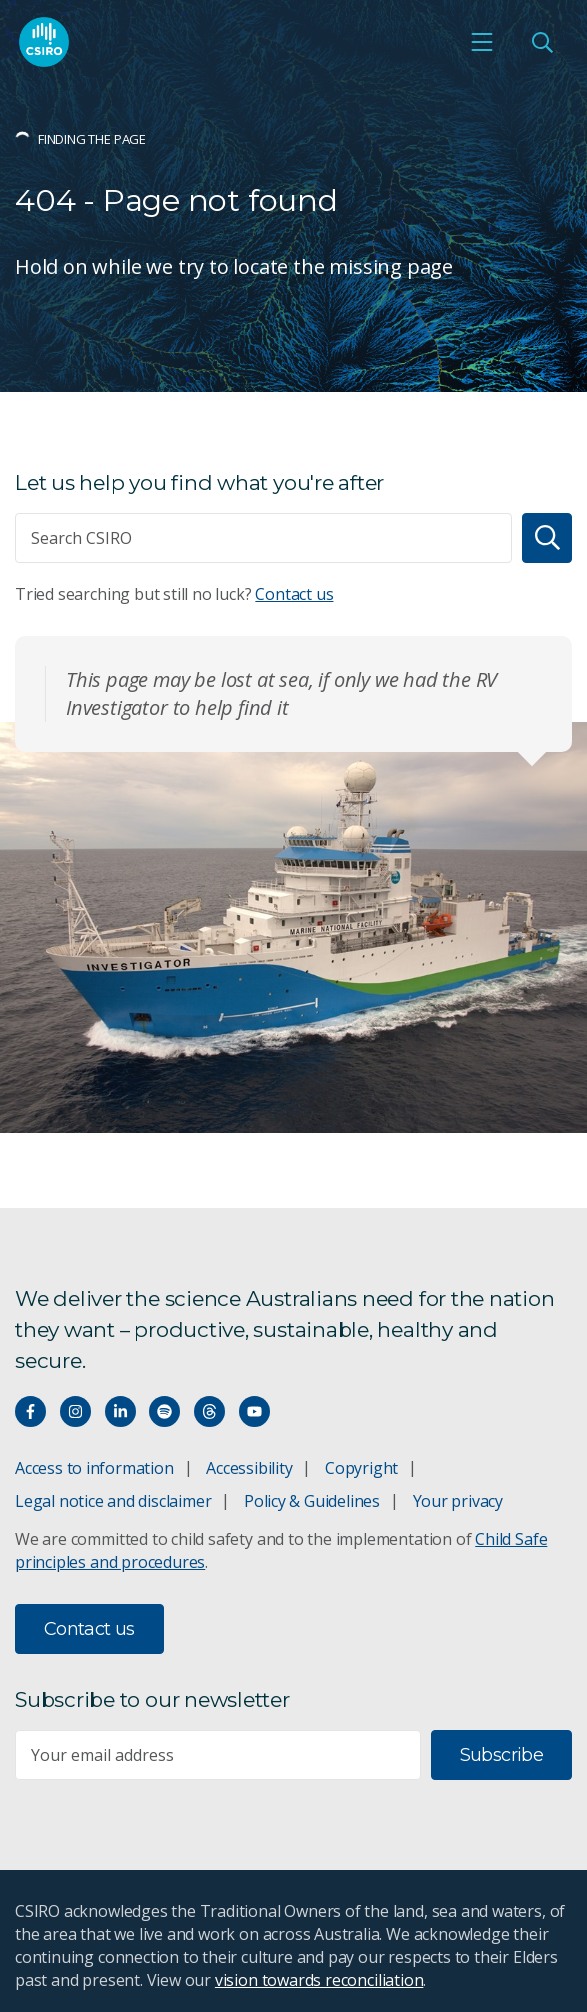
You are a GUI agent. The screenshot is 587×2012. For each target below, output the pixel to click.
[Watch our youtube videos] (254, 1411)
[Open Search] (542, 42)
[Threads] (209, 1411)
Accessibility (249, 1468)
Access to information (94, 1468)
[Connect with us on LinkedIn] (120, 1411)
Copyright (361, 1468)
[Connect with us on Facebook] (30, 1411)
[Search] (547, 538)
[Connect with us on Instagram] (75, 1411)
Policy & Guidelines (312, 1501)
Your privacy (458, 1501)
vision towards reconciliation (319, 1980)
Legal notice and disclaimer (113, 1501)
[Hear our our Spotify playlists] (164, 1411)
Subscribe (501, 1755)
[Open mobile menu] (482, 42)
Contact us (294, 594)
